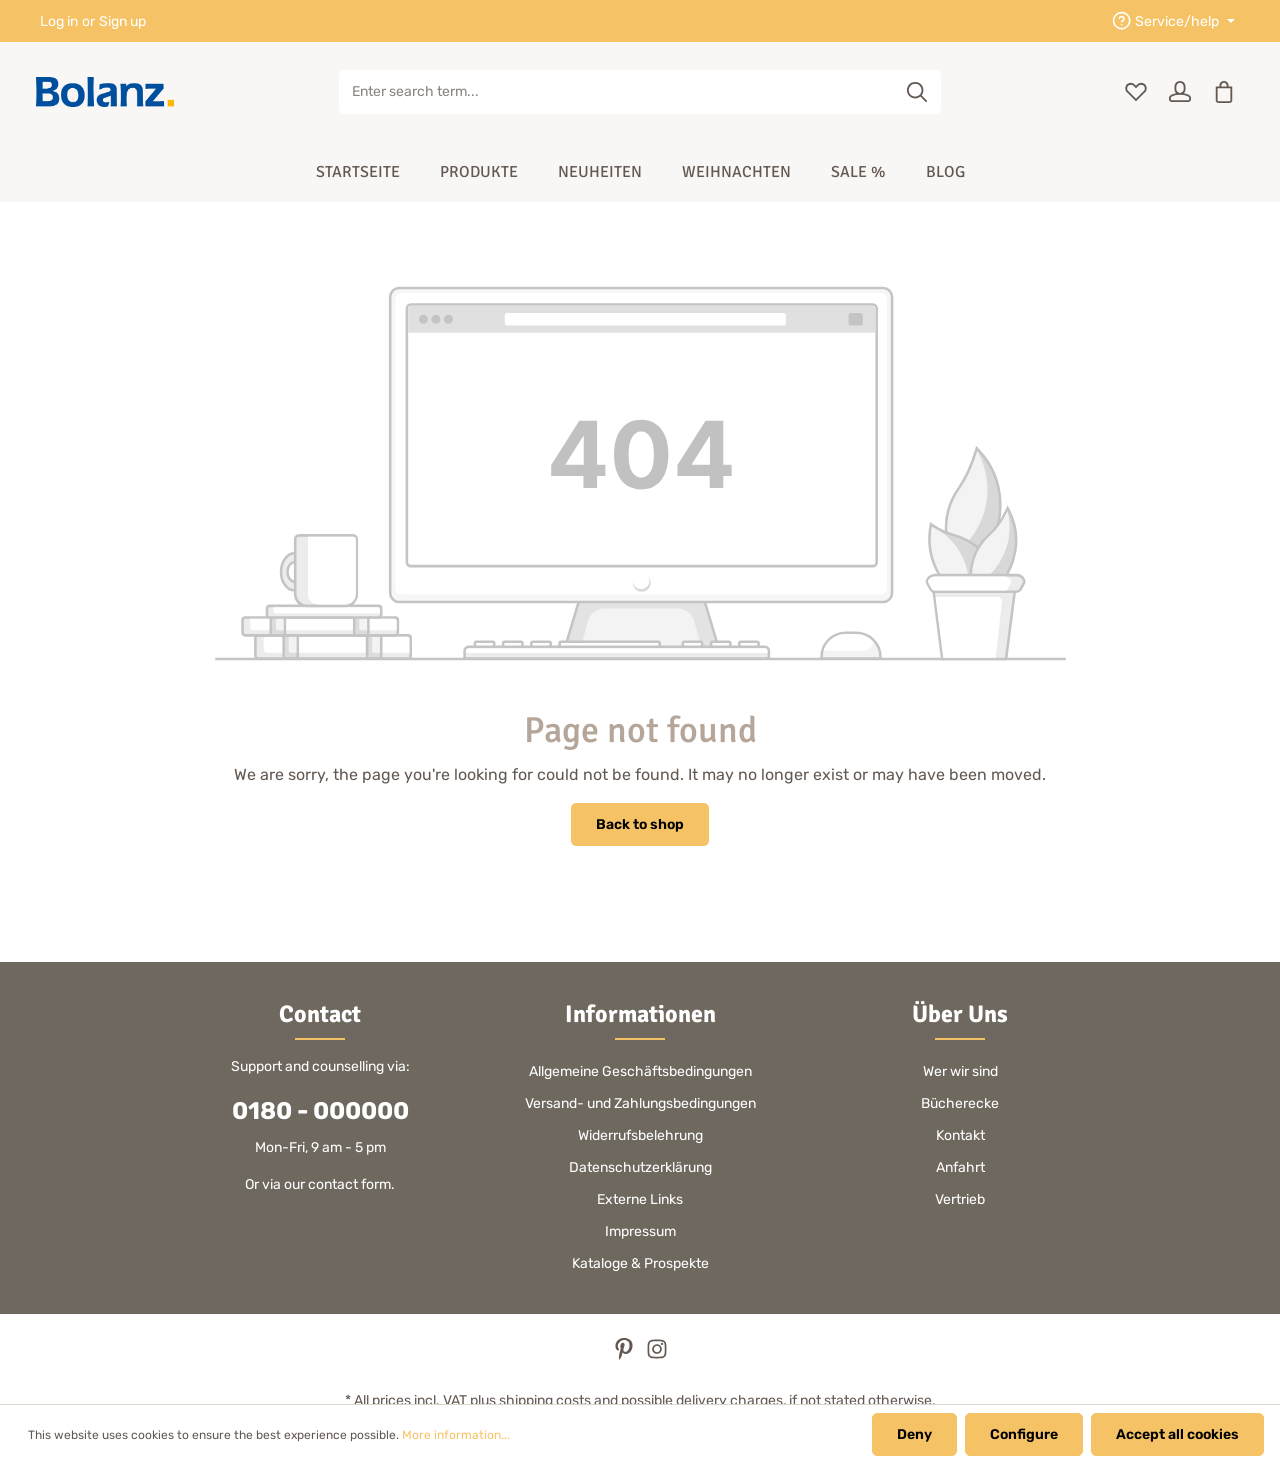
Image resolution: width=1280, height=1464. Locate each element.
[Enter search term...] (617, 92)
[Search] (917, 92)
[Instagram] (657, 1355)
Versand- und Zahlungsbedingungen (640, 1103)
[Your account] (1180, 92)
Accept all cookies (1177, 1434)
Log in (59, 21)
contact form (349, 1184)
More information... (456, 1435)
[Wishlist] (1136, 92)
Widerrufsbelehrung (640, 1135)
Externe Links (640, 1199)
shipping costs (545, 1400)
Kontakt (960, 1135)
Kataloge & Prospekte (640, 1263)
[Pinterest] (625, 1355)
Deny (914, 1434)
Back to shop (640, 824)
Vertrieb (960, 1199)
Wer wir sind (960, 1071)
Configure (1024, 1434)
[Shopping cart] (1224, 92)
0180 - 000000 (320, 1111)
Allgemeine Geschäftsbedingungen (640, 1071)
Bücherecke (960, 1103)
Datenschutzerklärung (640, 1167)
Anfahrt (960, 1167)
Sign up (122, 21)
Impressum (640, 1231)
